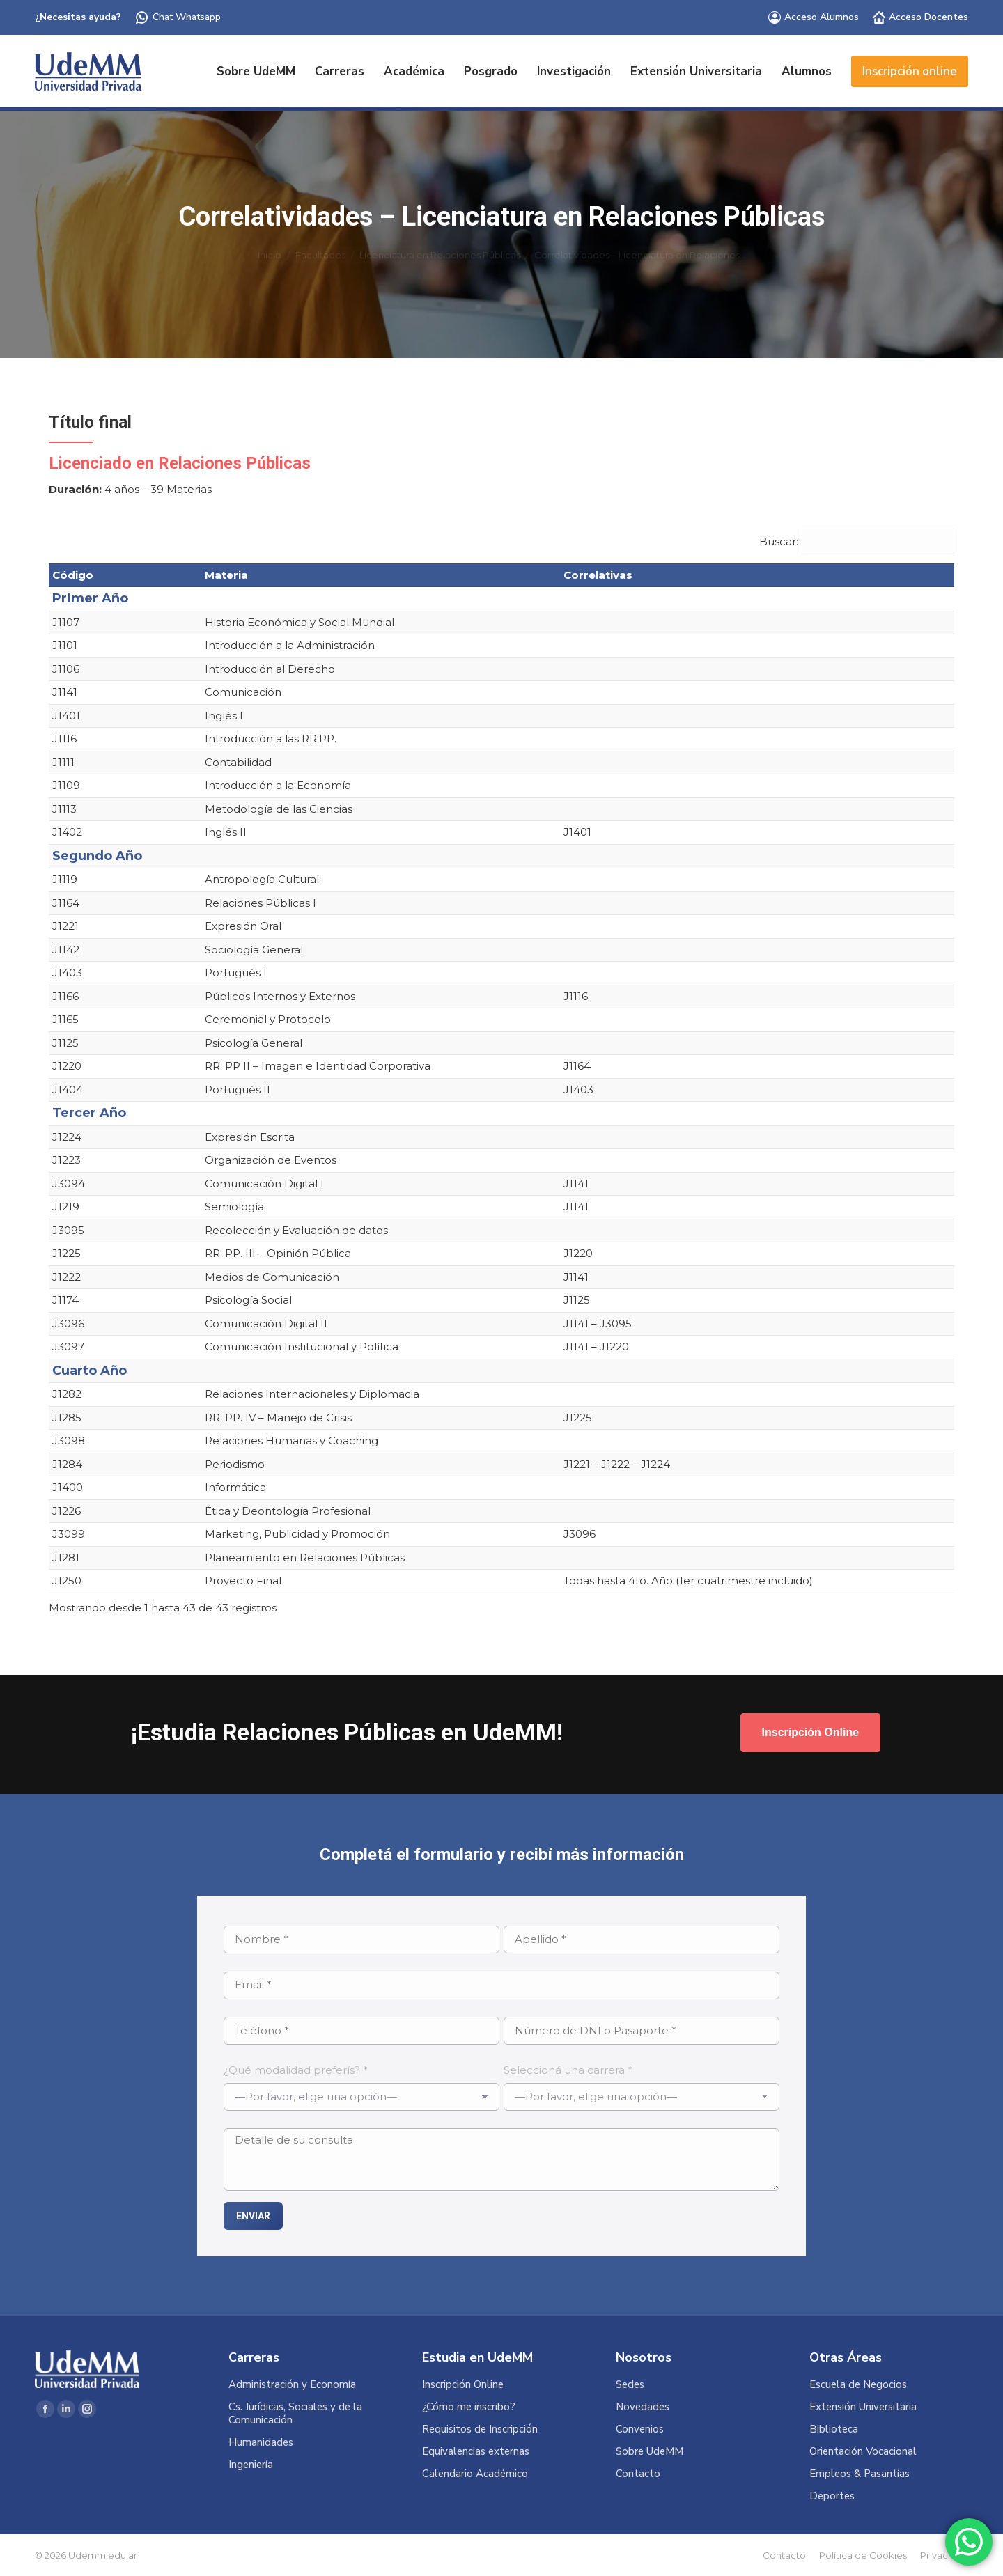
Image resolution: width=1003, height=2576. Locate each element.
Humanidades (260, 2442)
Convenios (640, 2429)
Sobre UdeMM (649, 2451)
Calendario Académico (475, 2474)
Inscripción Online (463, 2384)
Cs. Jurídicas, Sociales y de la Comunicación (295, 2414)
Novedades (642, 2407)
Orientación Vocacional (863, 2451)
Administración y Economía (292, 2384)
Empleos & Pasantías (859, 2474)
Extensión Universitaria (863, 2407)
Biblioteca (833, 2429)
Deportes (832, 2496)
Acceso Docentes (920, 17)
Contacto (638, 2474)
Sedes (630, 2384)
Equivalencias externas (475, 2451)
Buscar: (778, 541)
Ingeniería (250, 2465)
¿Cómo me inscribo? (468, 2407)
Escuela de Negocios (858, 2384)
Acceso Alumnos (813, 17)
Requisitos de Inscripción (480, 2429)
